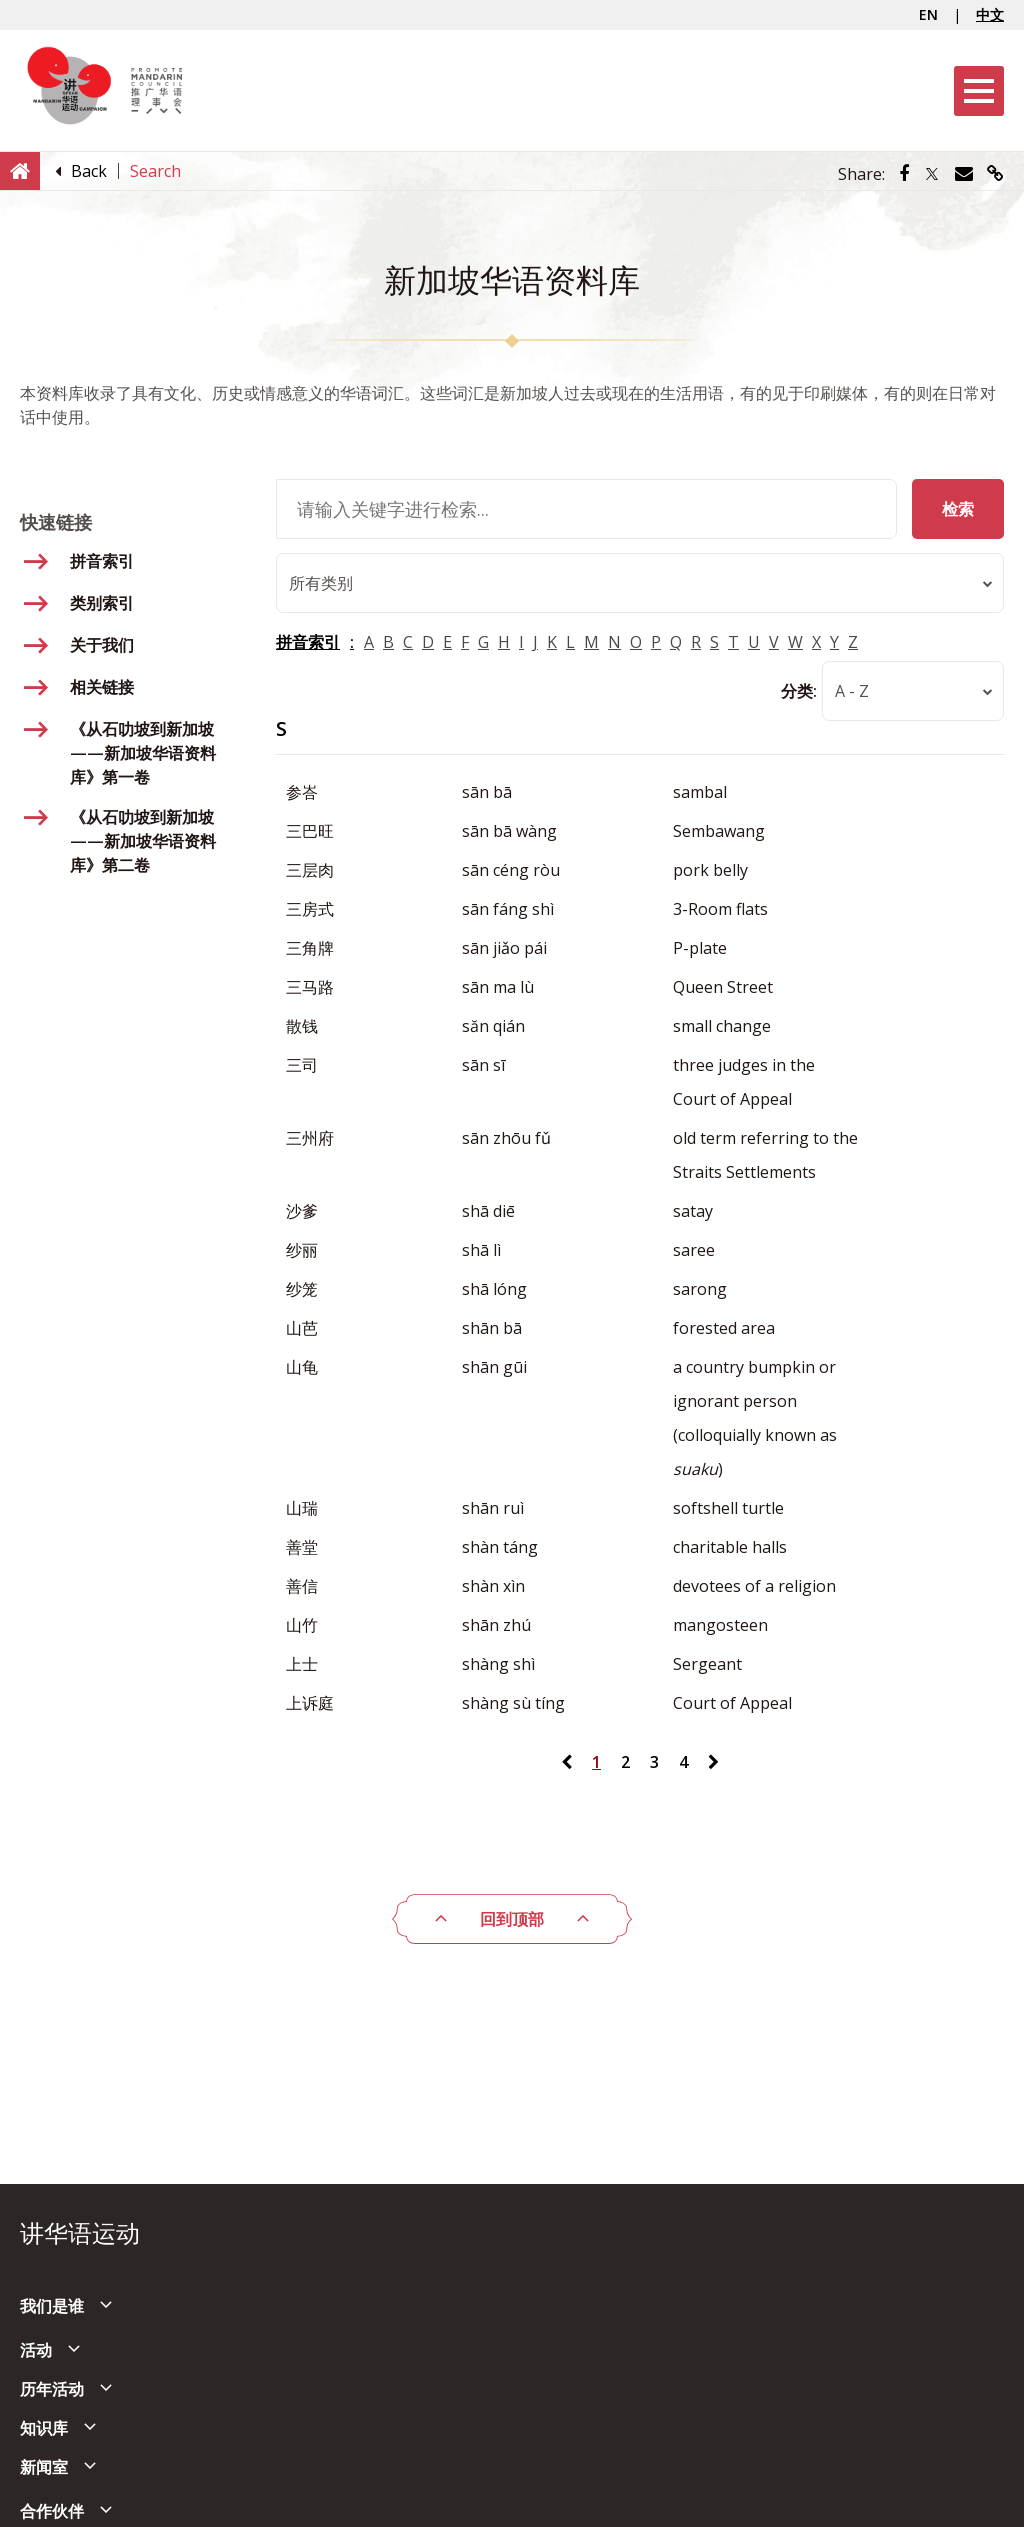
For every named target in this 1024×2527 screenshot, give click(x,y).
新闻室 (44, 2467)
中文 (990, 14)
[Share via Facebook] (904, 174)
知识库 (44, 2428)
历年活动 (52, 2389)
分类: (799, 692)
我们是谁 (52, 2306)
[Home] (20, 170)
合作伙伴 (52, 2511)
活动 (36, 2350)
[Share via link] (995, 174)
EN (928, 14)
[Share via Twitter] (932, 174)
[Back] (89, 171)
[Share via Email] (964, 174)
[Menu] (979, 91)
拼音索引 (308, 643)
